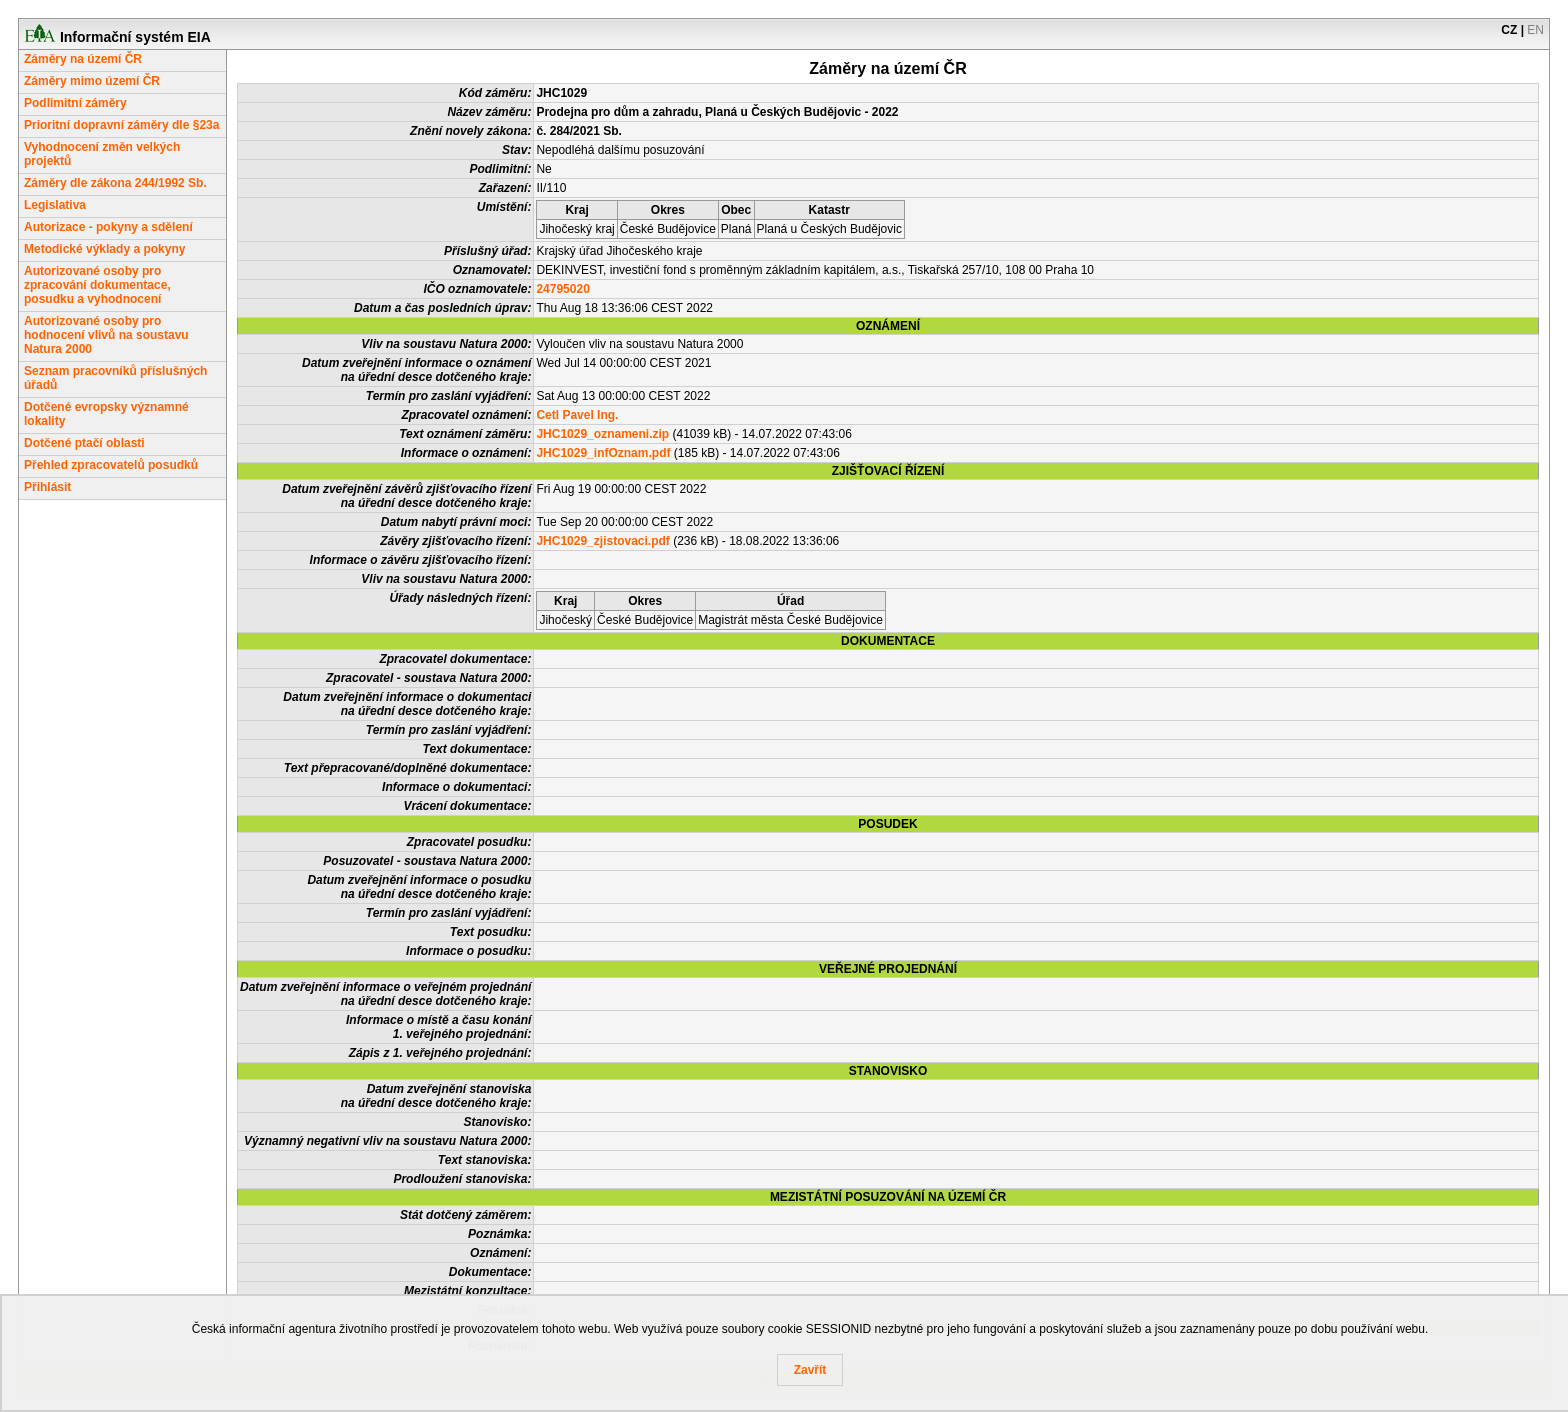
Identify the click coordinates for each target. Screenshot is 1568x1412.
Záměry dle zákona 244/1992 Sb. (115, 183)
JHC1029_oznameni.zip (602, 434)
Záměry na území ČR (83, 59)
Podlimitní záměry (75, 103)
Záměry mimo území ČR (92, 81)
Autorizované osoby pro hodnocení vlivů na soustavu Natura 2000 (106, 335)
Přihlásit (47, 487)
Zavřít (810, 1370)
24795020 (562, 289)
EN (1535, 30)
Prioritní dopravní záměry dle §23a (121, 125)
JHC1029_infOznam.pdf (603, 453)
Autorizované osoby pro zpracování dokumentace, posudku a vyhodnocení (97, 285)
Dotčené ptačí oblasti (84, 443)
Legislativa (55, 205)
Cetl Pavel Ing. (577, 415)
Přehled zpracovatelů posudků (111, 465)
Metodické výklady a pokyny (104, 249)
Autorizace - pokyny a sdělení (108, 227)
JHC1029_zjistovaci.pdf (602, 541)
